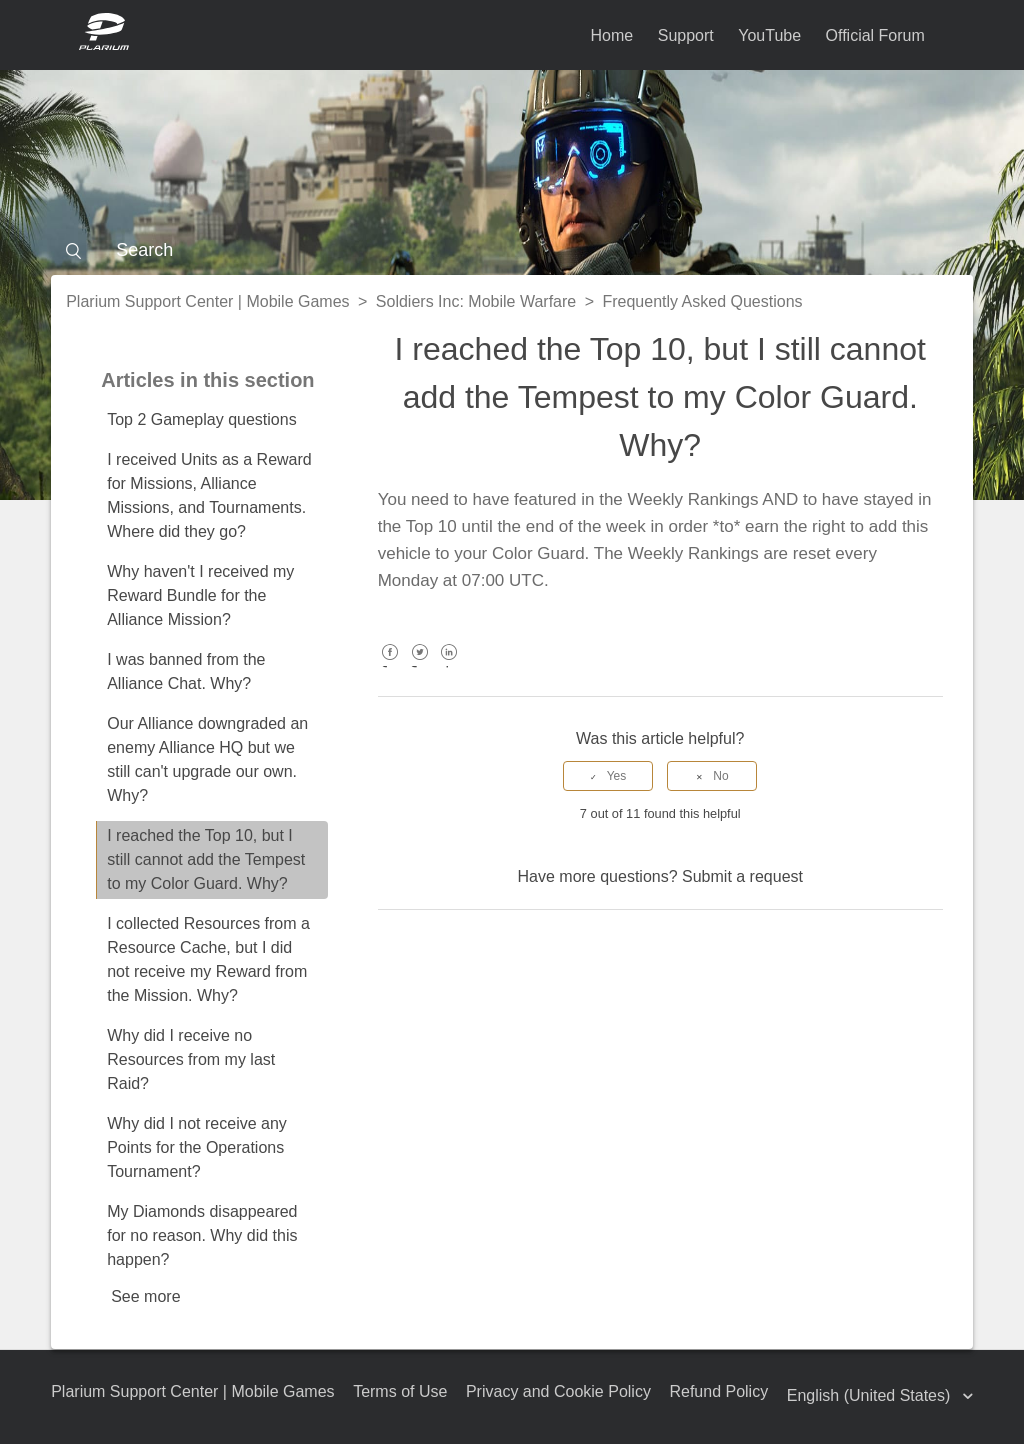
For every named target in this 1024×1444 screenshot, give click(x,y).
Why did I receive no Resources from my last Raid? (191, 1059)
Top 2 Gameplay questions (201, 419)
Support (686, 35)
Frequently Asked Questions (702, 301)
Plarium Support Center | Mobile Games (207, 301)
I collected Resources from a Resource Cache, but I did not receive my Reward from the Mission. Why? (208, 959)
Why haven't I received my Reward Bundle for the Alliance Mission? (200, 595)
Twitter (419, 666)
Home (612, 35)
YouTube (769, 35)
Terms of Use (400, 1391)
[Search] (512, 250)
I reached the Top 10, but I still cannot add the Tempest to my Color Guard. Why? (206, 859)
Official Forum (875, 35)
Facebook (390, 666)
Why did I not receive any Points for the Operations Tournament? (197, 1147)
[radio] (608, 776)
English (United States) (871, 1395)
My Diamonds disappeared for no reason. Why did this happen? (202, 1235)
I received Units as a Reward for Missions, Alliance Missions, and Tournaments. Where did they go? (209, 495)
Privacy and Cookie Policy (558, 1391)
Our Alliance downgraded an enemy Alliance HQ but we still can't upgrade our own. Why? (207, 759)
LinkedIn (449, 666)
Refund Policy (718, 1391)
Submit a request (742, 876)
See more (145, 1296)
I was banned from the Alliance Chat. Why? (186, 671)
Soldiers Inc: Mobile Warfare (476, 301)
